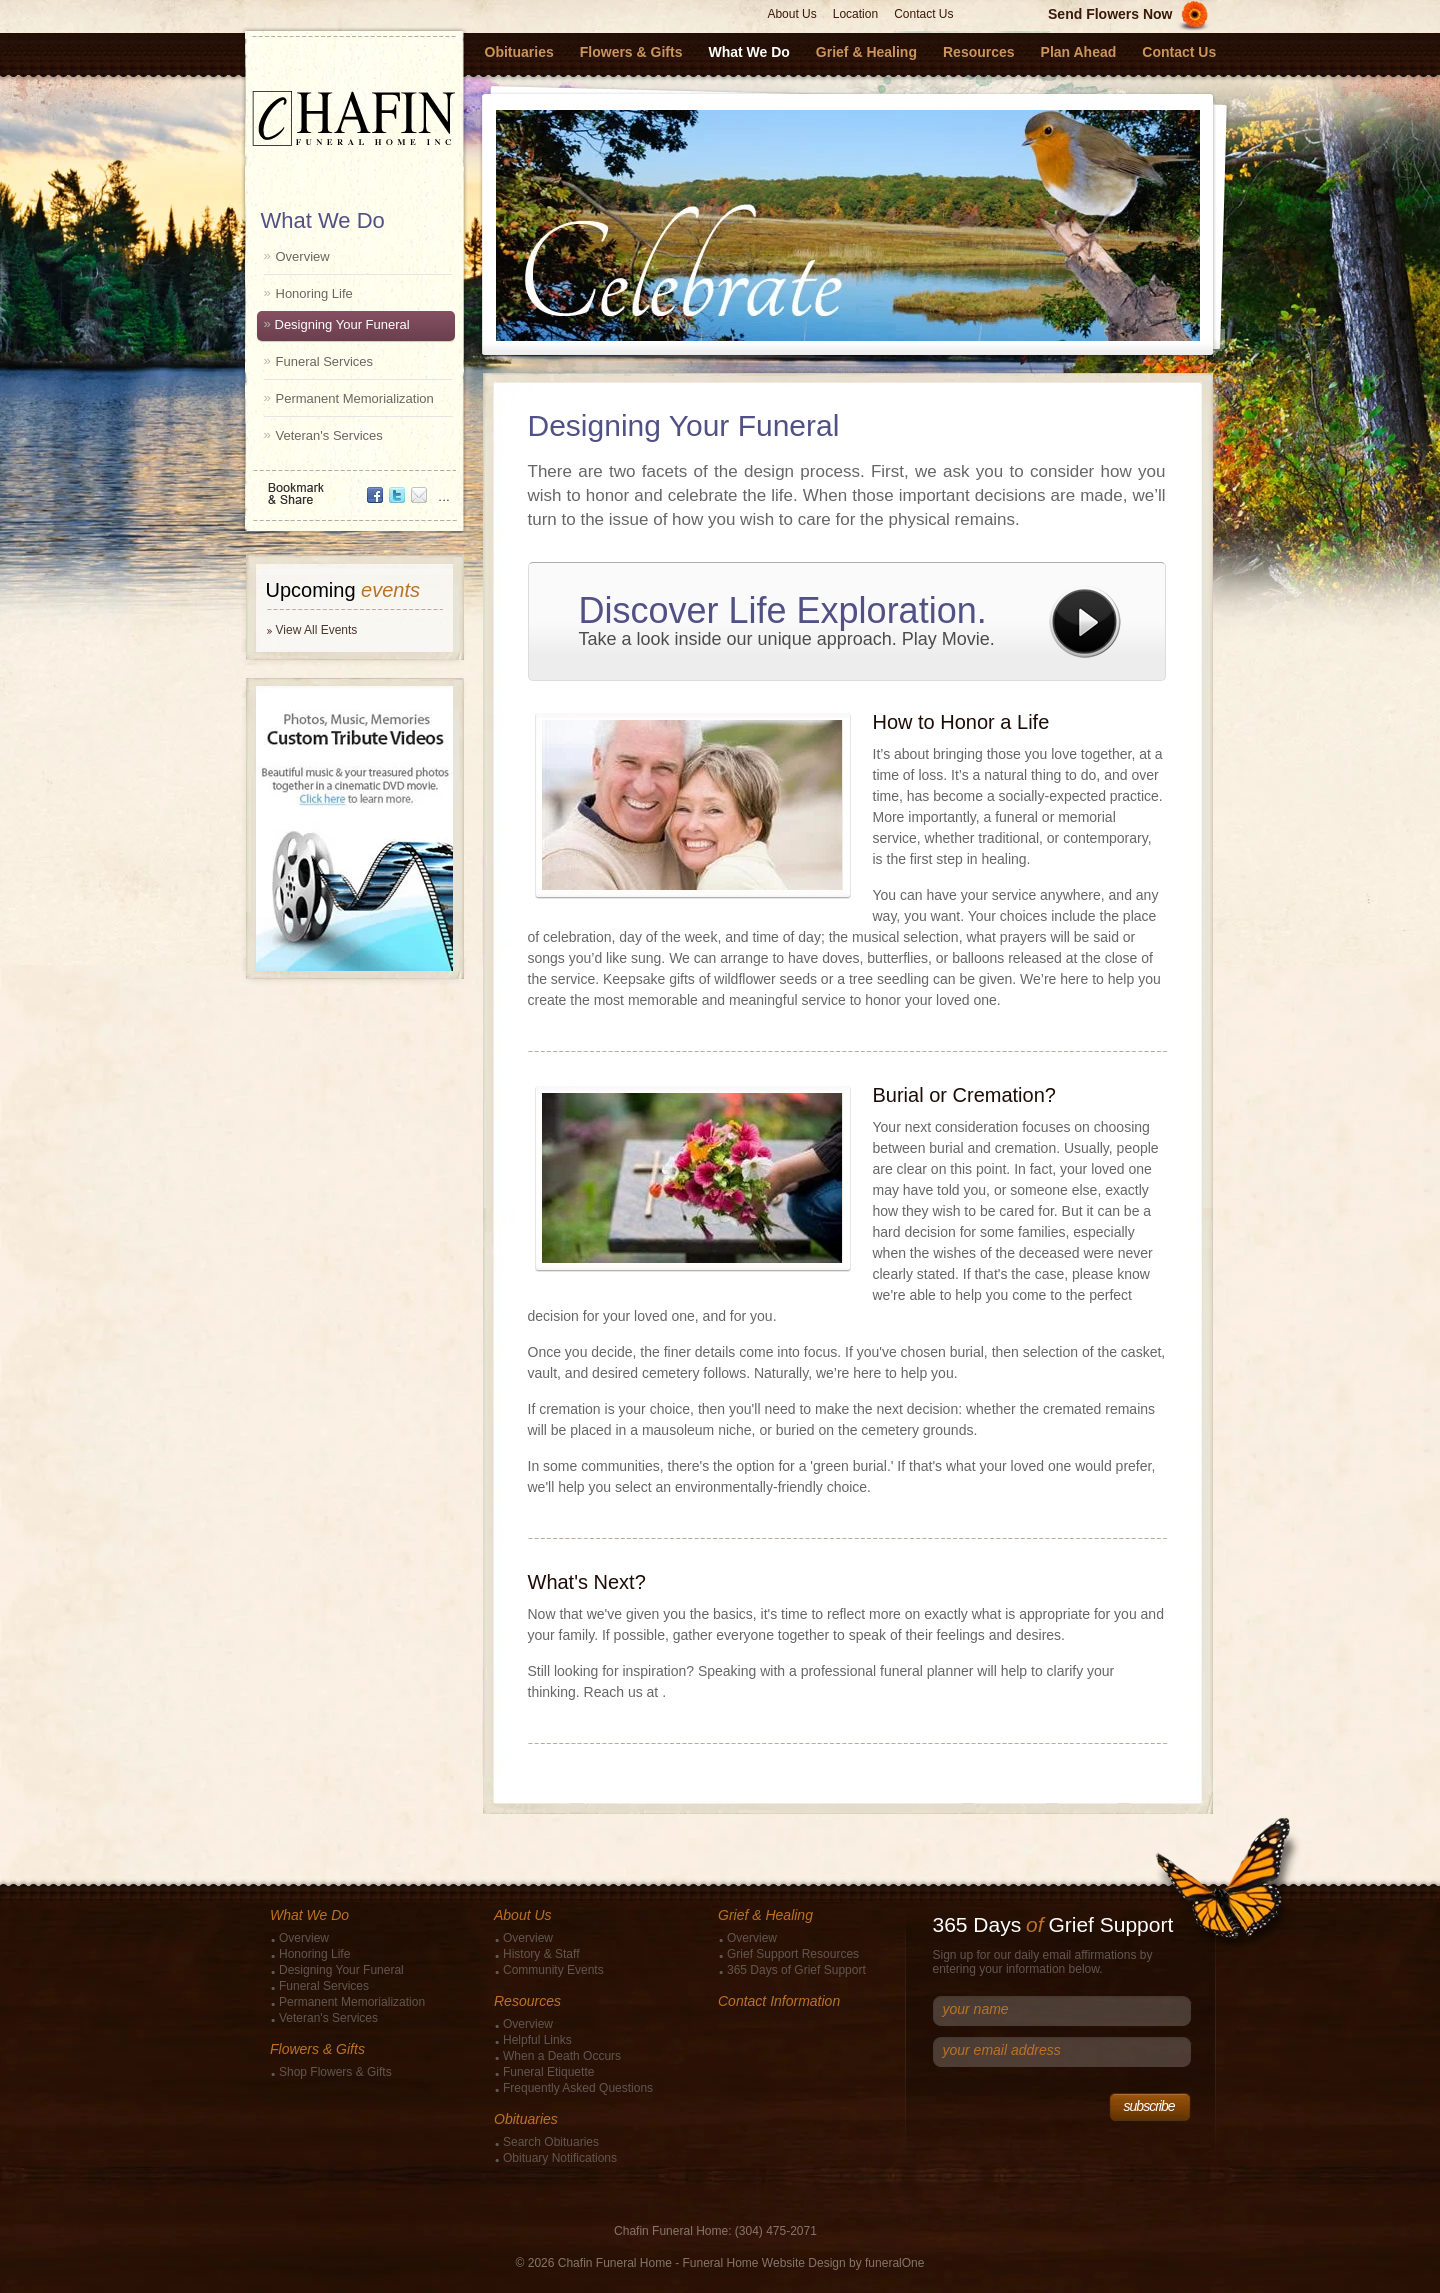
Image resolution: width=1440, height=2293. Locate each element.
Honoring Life (314, 293)
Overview (303, 256)
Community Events (553, 1970)
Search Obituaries (551, 2142)
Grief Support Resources (793, 1954)
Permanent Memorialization (355, 398)
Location (855, 14)
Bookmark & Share (353, 486)
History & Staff (541, 1954)
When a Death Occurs (562, 2056)
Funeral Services (325, 361)
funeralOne (894, 2263)
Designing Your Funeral (342, 324)
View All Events (317, 630)
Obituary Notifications (560, 2158)
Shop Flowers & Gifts (335, 2072)
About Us (791, 14)
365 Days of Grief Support (796, 1970)
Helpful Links (537, 2040)
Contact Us (923, 14)
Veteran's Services (329, 435)
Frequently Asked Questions (578, 2088)
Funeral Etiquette (548, 2072)
